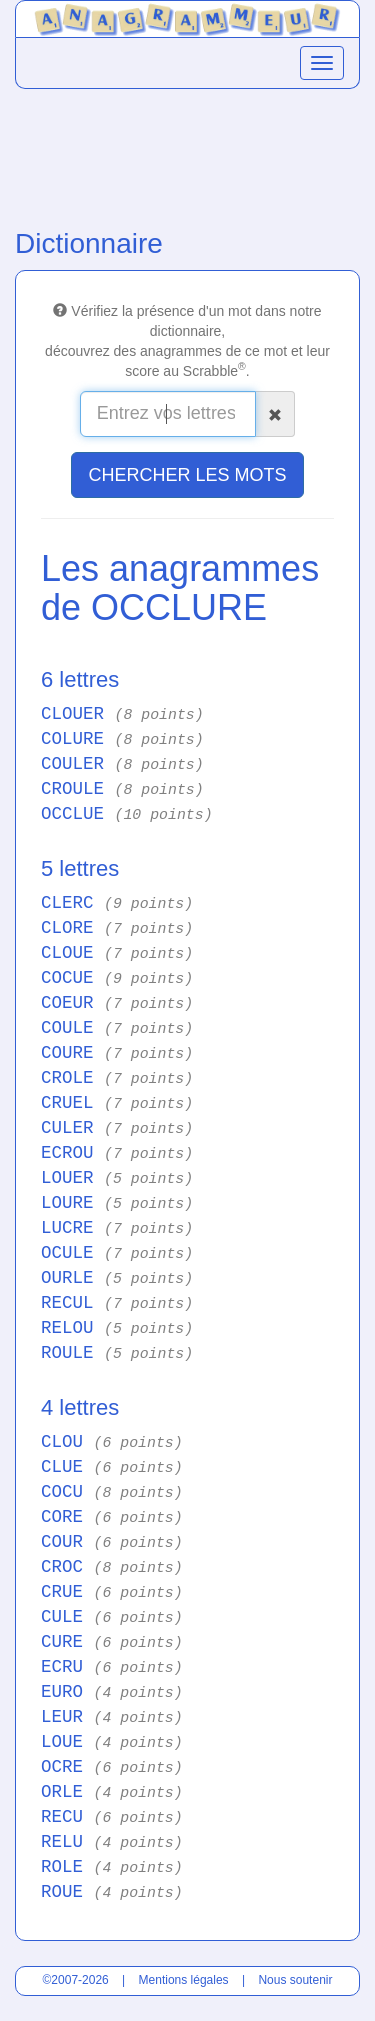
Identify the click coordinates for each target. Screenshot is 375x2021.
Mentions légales (184, 1980)
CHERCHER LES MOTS (187, 475)
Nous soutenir (295, 1980)
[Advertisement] (187, 154)
